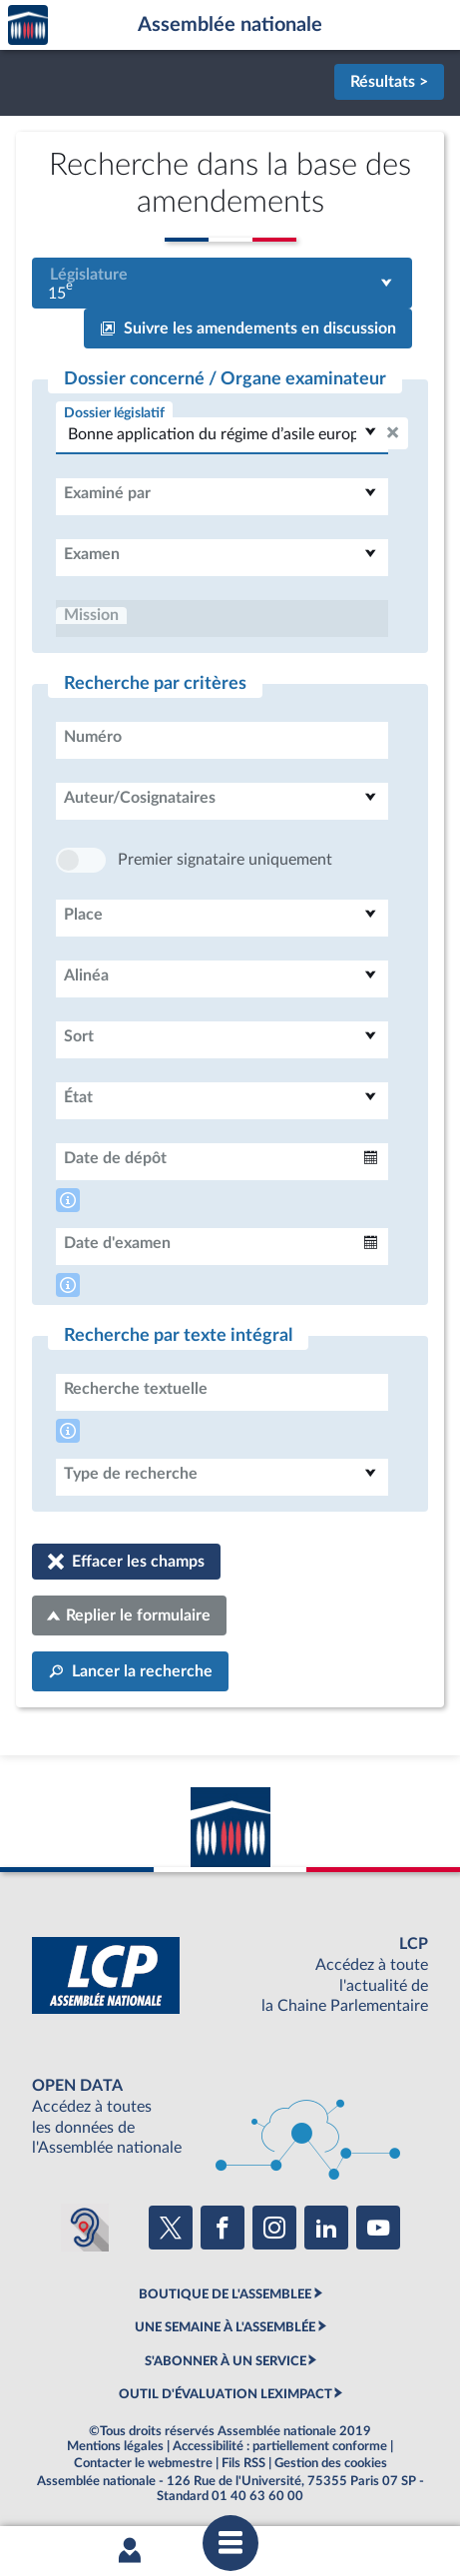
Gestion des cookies (330, 2463)
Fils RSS (243, 2463)
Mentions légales (115, 2446)
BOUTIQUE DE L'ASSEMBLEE (225, 2294)
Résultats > (389, 82)
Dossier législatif (114, 412)
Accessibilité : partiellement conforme (280, 2446)
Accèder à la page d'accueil (28, 25)
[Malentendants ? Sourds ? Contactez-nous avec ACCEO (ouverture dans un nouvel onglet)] (85, 2228)
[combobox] (222, 283)
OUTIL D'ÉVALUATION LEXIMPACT (225, 2394)
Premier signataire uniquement (225, 860)
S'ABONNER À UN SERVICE (225, 2361)
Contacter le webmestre (143, 2463)
